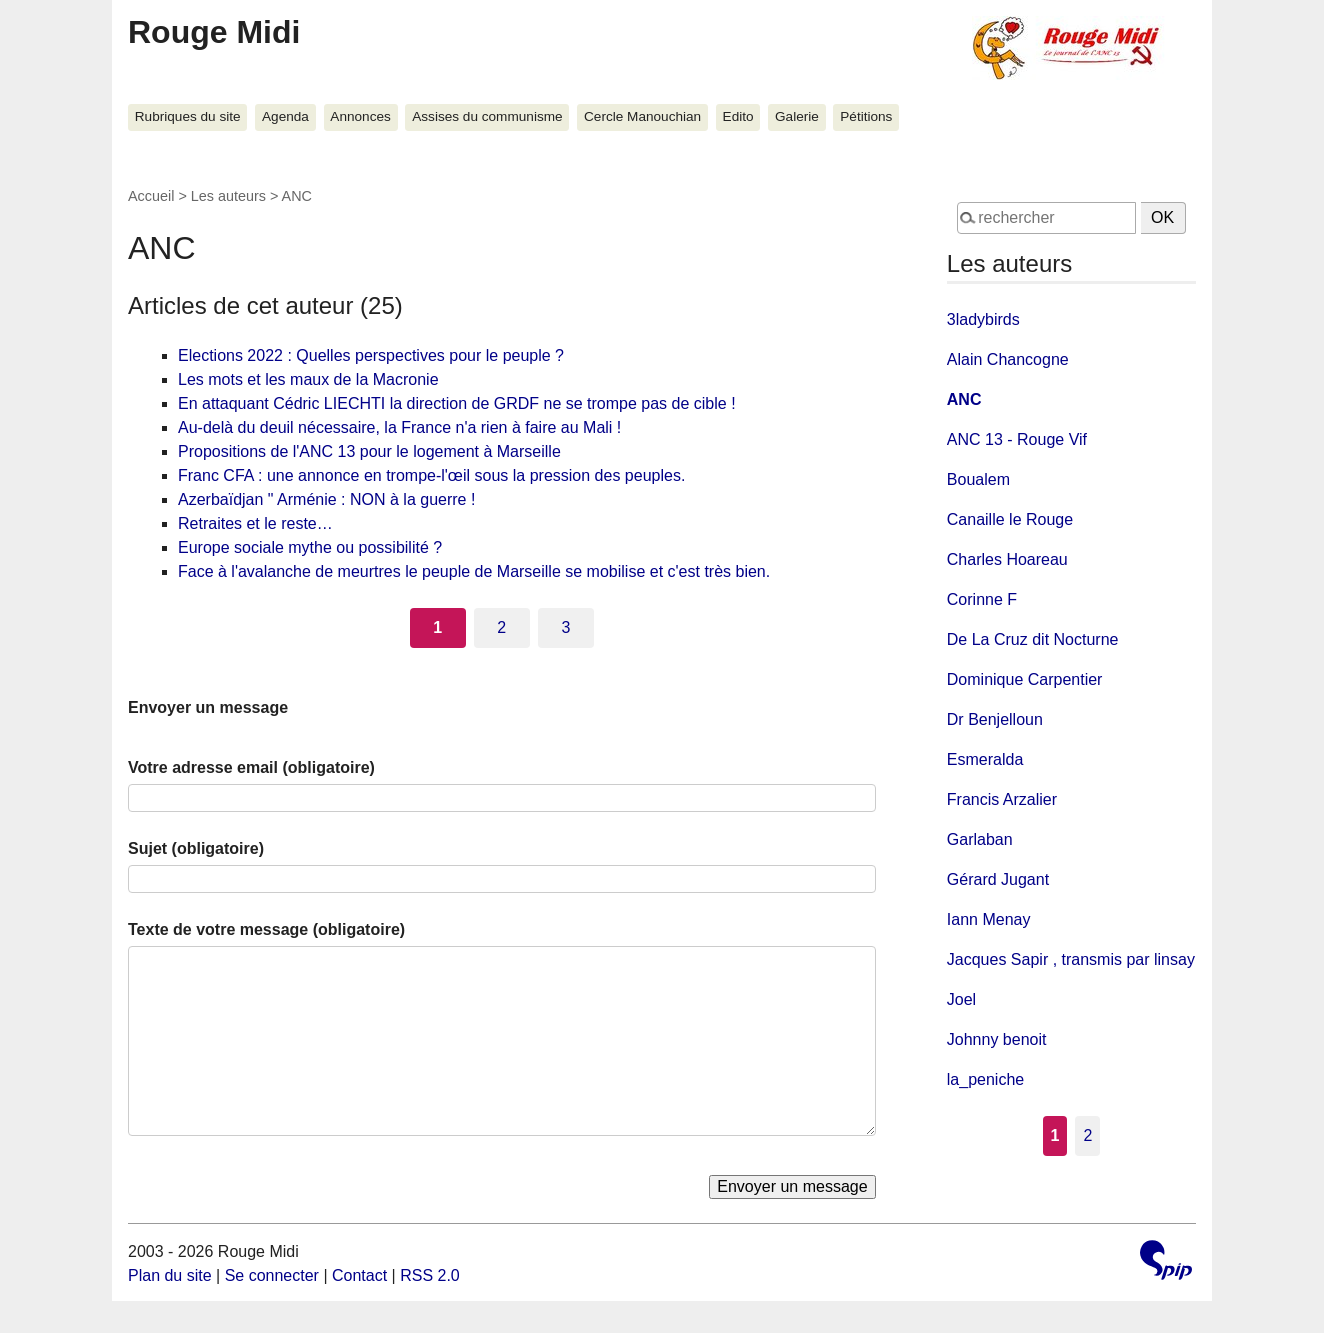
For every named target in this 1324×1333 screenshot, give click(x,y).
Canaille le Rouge (1010, 519)
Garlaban (980, 839)
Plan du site (170, 1275)
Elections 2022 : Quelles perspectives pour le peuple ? (371, 355)
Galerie (797, 116)
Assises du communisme (487, 116)
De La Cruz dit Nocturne (1033, 639)
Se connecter (272, 1275)
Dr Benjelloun (995, 719)
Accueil (151, 196)
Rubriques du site (188, 116)
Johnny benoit (997, 1039)
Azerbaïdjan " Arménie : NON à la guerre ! (326, 499)
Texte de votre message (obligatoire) (266, 929)
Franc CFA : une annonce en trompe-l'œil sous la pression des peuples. (431, 475)
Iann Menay (989, 919)
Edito (738, 116)
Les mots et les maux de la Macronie (308, 379)
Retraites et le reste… (255, 523)
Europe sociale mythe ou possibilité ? (310, 547)
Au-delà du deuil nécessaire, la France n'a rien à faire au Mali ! (399, 427)
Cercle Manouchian (642, 116)
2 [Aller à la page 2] (501, 627)
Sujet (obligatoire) (196, 848)
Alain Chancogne (1008, 359)
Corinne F (982, 599)
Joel (961, 999)
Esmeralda (985, 759)
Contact (359, 1275)
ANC (964, 399)
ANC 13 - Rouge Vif (1017, 439)
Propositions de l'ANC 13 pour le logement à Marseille (369, 451)
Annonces (360, 116)
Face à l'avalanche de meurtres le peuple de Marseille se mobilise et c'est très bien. (474, 571)
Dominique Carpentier (1025, 679)
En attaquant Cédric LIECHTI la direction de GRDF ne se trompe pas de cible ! (457, 403)
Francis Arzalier (1002, 799)
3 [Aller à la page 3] (565, 627)
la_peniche (985, 1079)
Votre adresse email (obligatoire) (251, 767)
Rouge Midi (214, 32)
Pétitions (866, 116)
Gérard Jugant (998, 879)
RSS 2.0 (430, 1275)
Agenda (285, 116)
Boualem (978, 479)
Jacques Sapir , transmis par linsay (1071, 959)
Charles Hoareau (1007, 559)
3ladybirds (983, 319)
